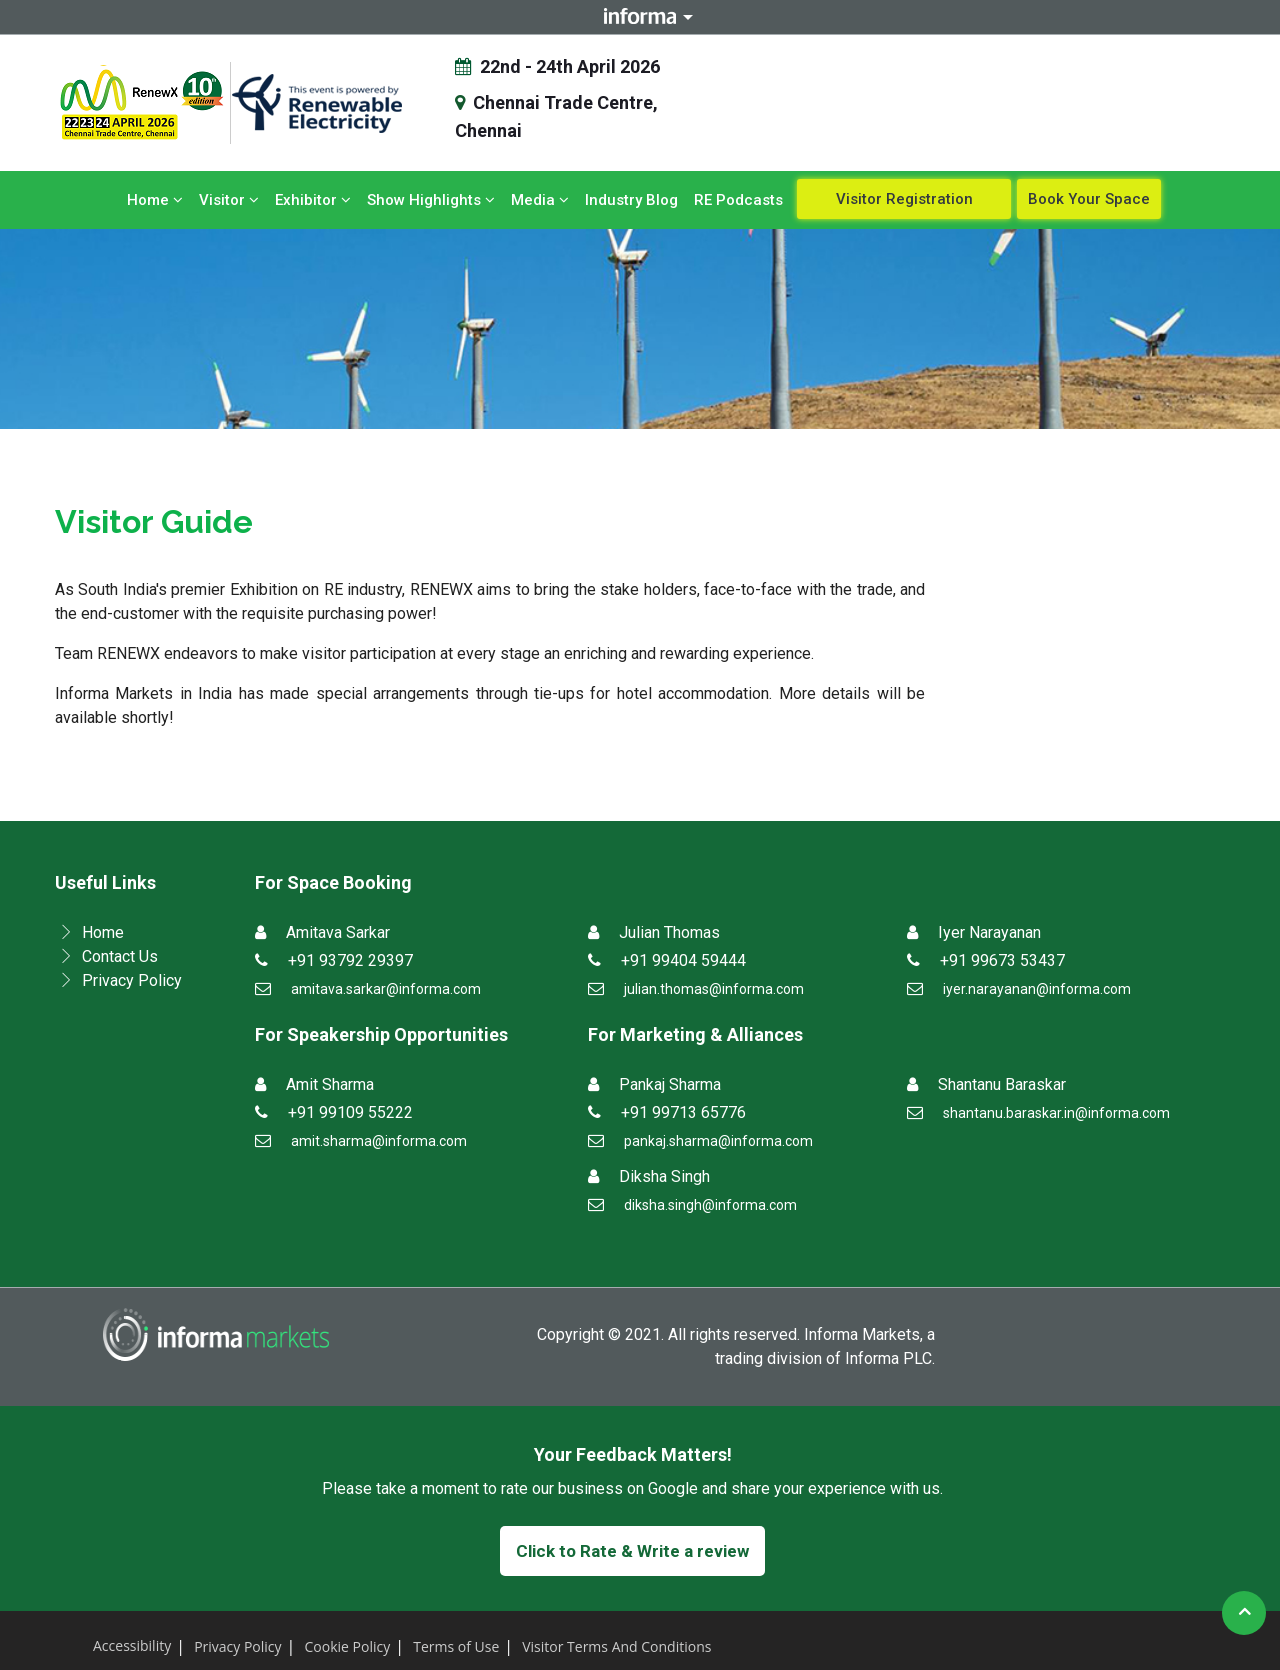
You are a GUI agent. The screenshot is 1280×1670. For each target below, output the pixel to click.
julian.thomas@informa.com (714, 989)
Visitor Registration (904, 199)
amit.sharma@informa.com (379, 1141)
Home (155, 200)
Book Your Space (1089, 199)
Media (540, 200)
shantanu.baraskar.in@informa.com (1056, 1113)
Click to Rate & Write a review (632, 1551)
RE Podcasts (738, 200)
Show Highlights (431, 200)
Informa (640, 16)
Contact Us (120, 956)
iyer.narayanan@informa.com (1037, 989)
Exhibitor (313, 200)
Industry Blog (631, 200)
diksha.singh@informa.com (710, 1205)
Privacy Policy (132, 980)
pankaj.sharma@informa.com (718, 1141)
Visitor (229, 200)
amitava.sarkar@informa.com (386, 989)
